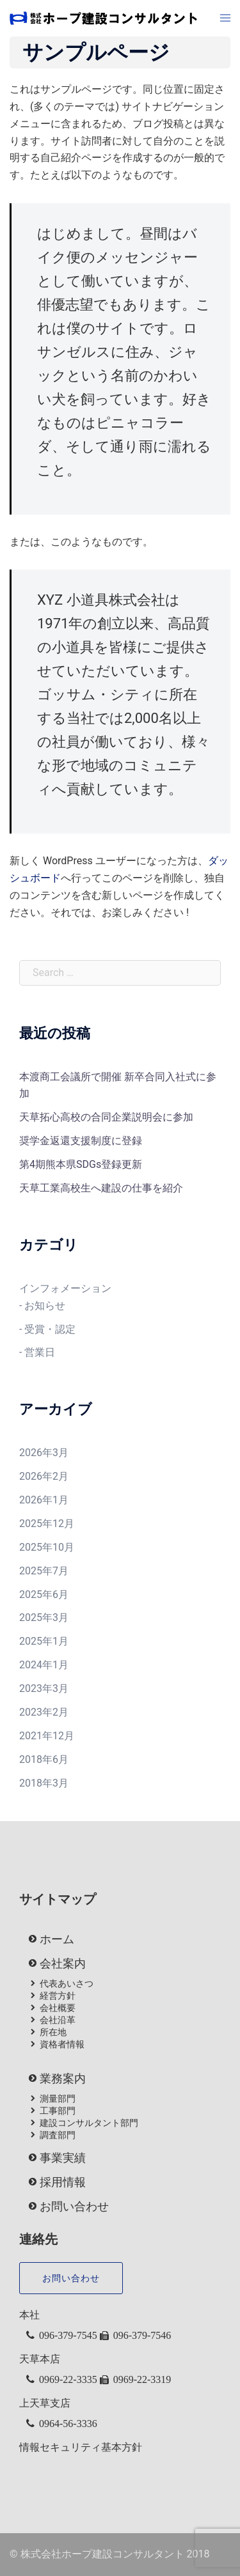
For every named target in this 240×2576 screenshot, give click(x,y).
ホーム (57, 1939)
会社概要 (58, 2007)
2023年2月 (43, 1712)
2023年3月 (43, 1688)
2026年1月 (43, 1500)
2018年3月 (43, 1783)
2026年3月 (43, 1453)
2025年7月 (43, 1571)
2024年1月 (43, 1665)
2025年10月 (46, 1547)
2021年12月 (46, 1736)
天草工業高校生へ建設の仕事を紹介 (101, 1188)
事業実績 (63, 2158)
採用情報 (63, 2182)
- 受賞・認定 (47, 1329)
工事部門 (58, 2110)
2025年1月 (43, 1641)
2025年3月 (43, 1617)
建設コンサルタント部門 (89, 2122)
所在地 (53, 2032)
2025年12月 (46, 1523)
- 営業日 (37, 1352)
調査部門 (58, 2134)
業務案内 (63, 2078)
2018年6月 (43, 1759)
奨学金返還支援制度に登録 (80, 1141)
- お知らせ (42, 1306)
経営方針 (58, 1995)
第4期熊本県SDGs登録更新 (80, 1164)
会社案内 (63, 1963)
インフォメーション (65, 1288)
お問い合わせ (74, 2206)
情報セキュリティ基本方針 (80, 2447)
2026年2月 (43, 1476)
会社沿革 (58, 2019)
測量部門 (58, 2098)
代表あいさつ (66, 1983)
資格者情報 (62, 2044)
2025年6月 (43, 1594)
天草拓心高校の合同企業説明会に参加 (106, 1117)
